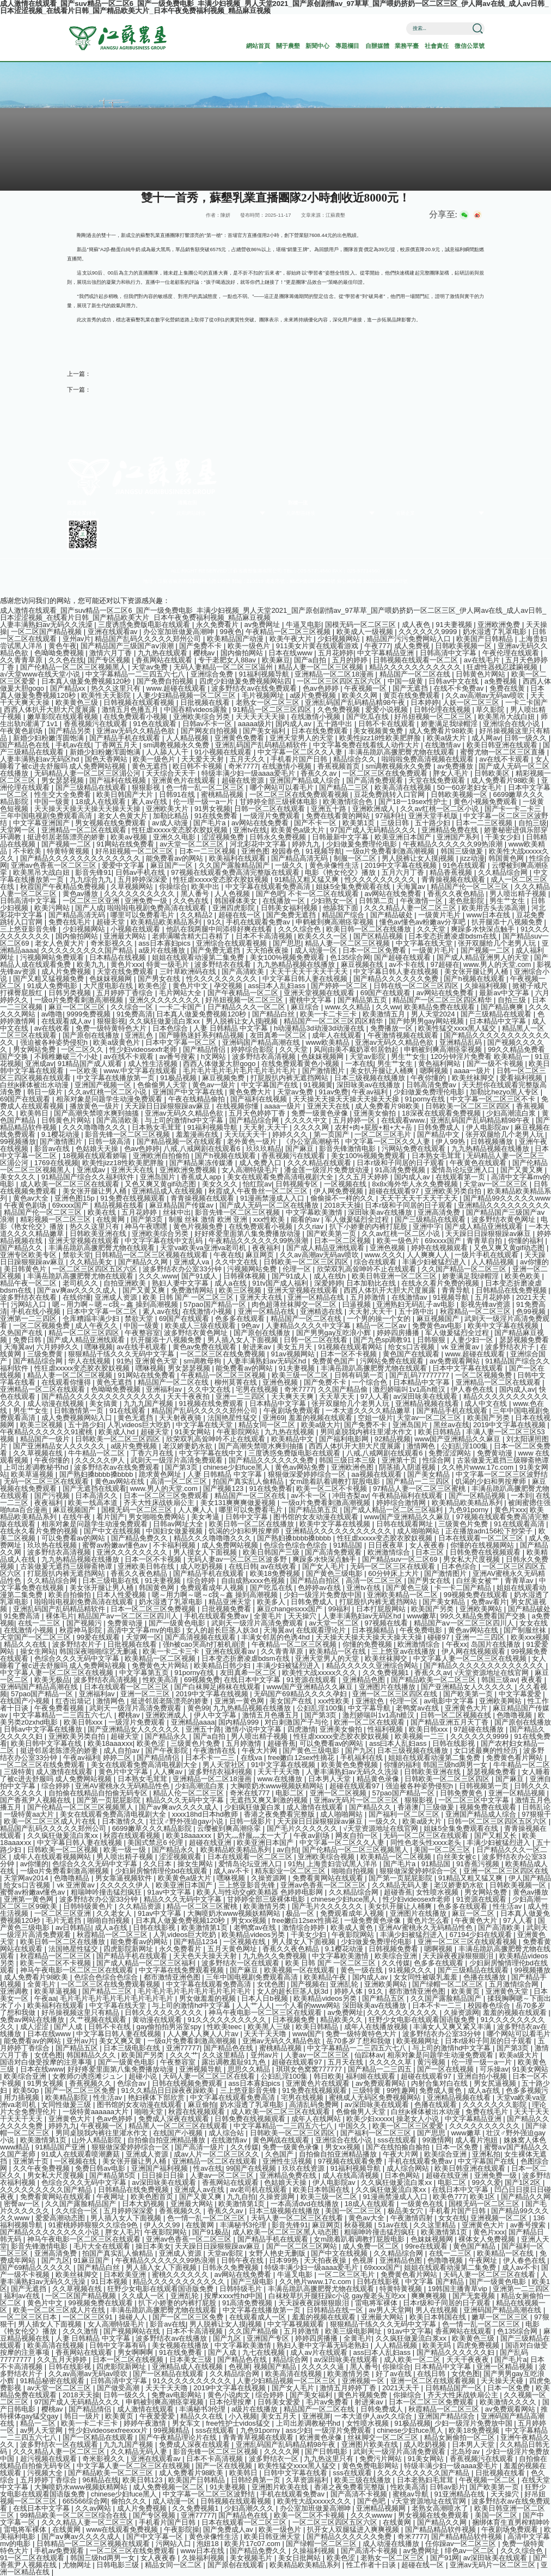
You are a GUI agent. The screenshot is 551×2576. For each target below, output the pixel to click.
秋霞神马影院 (81, 1630)
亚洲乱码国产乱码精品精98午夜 (356, 702)
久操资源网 (270, 1878)
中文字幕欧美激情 (315, 1212)
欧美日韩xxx (84, 1722)
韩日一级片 (46, 1092)
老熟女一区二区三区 (269, 702)
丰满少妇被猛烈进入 (435, 1262)
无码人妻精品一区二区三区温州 (224, 667)
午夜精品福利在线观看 (408, 1495)
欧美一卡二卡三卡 (329, 1014)
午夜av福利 (370, 1092)
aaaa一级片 (473, 1071)
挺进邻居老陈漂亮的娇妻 (67, 837)
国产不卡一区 (316, 823)
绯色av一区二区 (471, 2551)
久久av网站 (94, 2508)
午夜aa (45, 1998)
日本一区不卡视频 (349, 1354)
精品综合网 (291, 2359)
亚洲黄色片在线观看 (185, 780)
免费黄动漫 (496, 1453)
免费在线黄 (508, 688)
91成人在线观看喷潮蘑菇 (81, 2154)
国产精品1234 (197, 1942)
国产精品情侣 (205, 1049)
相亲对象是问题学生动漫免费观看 (110, 1099)
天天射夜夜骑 (181, 1418)
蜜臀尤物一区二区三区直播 (503, 752)
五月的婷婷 (351, 660)
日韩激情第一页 (80, 1410)
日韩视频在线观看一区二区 (416, 660)
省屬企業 (405, 513)
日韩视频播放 (492, 1141)
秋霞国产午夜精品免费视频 (63, 886)
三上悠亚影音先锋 (29, 929)
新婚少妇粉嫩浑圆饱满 (49, 738)
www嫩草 (421, 1616)
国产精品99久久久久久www (506, 1198)
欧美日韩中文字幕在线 (47, 1743)
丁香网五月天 (117, 745)
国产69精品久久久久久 (37, 2267)
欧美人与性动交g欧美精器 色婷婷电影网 (261, 1892)
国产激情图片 (324, 1071)
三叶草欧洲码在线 (189, 971)
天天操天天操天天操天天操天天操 (88, 809)
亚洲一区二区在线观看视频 (433, 2381)
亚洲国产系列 (459, 837)
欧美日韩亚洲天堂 (273, 2536)
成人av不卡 (232, 1871)
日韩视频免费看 (394, 1949)
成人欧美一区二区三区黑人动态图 (286, 2232)
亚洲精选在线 (322, 1311)
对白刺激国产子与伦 (297, 1722)
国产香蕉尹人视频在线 (36, 1800)
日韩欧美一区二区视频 (63, 1850)
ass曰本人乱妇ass (277, 986)
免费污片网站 (381, 2459)
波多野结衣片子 (511, 1347)
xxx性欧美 (270, 1219)
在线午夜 (78, 1517)
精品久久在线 (26, 1644)
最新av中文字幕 (505, 993)
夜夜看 (532, 1680)
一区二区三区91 (89, 2317)
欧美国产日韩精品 (485, 639)
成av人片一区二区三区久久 (217, 2154)
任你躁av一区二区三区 (461, 2544)
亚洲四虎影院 (234, 908)
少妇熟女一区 (333, 901)
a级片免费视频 (314, 695)
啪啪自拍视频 (354, 1871)
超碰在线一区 (240, 915)
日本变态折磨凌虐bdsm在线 (453, 936)
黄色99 (198, 1708)
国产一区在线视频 (446, 2069)
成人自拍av (122, 1750)
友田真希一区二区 (279, 1035)
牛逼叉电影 (303, 624)
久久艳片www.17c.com (479, 1467)
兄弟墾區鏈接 (300, 513)
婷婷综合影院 (253, 1049)
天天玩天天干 (246, 1134)
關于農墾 (288, 45)
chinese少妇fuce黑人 (237, 1467)
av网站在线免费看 (260, 823)
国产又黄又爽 (522, 1170)
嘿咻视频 (98, 1347)
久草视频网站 (133, 886)
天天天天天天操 (261, 716)
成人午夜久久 (97, 1326)
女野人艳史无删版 (278, 2253)
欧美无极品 (52, 1680)
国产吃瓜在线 (368, 716)
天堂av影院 (368, 1056)
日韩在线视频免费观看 (188, 2083)
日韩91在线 (178, 794)
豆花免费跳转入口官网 (390, 794)
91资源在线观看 (312, 1680)
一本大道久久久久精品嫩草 (369, 1410)
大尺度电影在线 (109, 986)
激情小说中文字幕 (254, 1729)
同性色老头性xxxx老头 (426, 1842)
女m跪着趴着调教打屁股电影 (335, 1481)
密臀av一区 (22, 2204)
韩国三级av (499, 1680)
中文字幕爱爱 (521, 1694)
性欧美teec (225, 2027)
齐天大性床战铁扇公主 (160, 1503)
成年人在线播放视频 (377, 2027)
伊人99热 (451, 1141)
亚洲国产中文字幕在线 (188, 1092)
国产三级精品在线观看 (92, 787)
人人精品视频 (188, 738)
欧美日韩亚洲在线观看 (503, 745)
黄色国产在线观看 (412, 1354)
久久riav (312, 1226)
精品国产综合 (344, 915)
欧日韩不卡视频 (198, 766)
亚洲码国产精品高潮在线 (262, 1042)
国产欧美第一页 (332, 1233)
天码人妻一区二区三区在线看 (210, 2076)
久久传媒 (396, 1963)
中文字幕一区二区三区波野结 (502, 1474)
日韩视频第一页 (485, 1786)
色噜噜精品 (72, 1878)
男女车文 (187, 2423)
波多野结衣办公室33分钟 (183, 1269)
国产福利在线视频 (118, 780)
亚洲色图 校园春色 (271, 851)
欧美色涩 (153, 986)
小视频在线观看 (136, 929)
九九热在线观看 (163, 653)
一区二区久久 (83, 1049)
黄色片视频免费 (199, 1226)
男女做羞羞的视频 (208, 1998)
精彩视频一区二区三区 (56, 1219)
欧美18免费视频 (276, 1573)
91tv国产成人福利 (281, 1283)
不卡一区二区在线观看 (324, 894)
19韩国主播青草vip (458, 2289)
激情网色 (422, 1446)
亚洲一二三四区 (241, 1396)
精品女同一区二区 (267, 1425)
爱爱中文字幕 (124, 865)
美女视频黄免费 (379, 731)
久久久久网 (312, 1127)
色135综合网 (350, 957)
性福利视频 (386, 1729)
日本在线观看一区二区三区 (481, 1538)
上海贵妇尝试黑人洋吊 (343, 1864)
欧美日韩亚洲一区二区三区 (395, 1276)
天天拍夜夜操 (268, 950)
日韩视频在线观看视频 (139, 702)
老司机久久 (81, 1283)
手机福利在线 (362, 1757)
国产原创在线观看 (236, 2565)
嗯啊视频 (435, 1071)
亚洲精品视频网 (382, 2508)
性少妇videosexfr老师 (144, 1049)
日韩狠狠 (432, 1340)
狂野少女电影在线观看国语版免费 (423, 2019)
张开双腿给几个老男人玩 (498, 943)
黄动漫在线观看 (158, 2019)
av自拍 (287, 1850)
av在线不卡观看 (505, 759)
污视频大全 (46, 2473)
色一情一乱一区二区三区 (206, 787)
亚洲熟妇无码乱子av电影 (416, 1304)
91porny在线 (426, 1099)
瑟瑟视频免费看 (524, 1340)
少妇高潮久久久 (250, 2508)
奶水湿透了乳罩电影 (496, 632)
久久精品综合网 (504, 872)
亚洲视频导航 (201, 2069)
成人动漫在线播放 (392, 2544)
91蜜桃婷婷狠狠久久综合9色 (94, 2225)
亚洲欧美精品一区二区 (403, 1595)
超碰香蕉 (281, 1743)
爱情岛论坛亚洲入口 (464, 1170)
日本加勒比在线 (372, 1283)
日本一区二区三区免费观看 (167, 1495)
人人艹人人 (254, 2005)
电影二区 (291, 1793)
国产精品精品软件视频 (441, 2529)
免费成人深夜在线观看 (174, 2119)
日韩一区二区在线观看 (270, 809)
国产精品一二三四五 (381, 2069)
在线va (252, 1757)
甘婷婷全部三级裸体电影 (280, 801)
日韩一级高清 (110, 1141)
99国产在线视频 (252, 2168)
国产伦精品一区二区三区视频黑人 (74, 667)
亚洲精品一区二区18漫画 (335, 674)
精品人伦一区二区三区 (189, 1793)
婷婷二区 (118, 1757)
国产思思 (287, 943)
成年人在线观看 (338, 1035)
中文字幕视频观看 (296, 2324)
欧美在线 (103, 1212)
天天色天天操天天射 (206, 1956)
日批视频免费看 (227, 1609)
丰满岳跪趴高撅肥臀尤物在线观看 (402, 752)
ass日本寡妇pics (165, 943)
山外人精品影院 (98, 2140)
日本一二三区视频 (485, 823)
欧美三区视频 (241, 1290)
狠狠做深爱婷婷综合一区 (308, 1474)
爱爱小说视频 (387, 709)
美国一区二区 (497, 2515)
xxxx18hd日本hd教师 (206, 1814)
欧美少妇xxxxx (369, 2119)
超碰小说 (143, 2076)
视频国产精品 (276, 2366)
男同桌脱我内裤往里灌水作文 (367, 1432)
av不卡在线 (407, 964)
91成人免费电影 (53, 986)
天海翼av (411, 886)
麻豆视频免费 (224, 1078)
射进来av (257, 1347)
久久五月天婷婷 (364, 1177)
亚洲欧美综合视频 (327, 1857)
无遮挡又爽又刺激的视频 (270, 1800)
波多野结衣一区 (275, 2459)
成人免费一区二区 (371, 2246)
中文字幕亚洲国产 (42, 823)
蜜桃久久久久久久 (181, 2274)
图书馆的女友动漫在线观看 (316, 1517)
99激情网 (436, 2140)
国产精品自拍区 (316, 1580)
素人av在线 (150, 801)
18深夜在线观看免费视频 (442, 1113)
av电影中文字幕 (449, 1701)
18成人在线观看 (101, 801)
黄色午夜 (62, 646)
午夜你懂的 (429, 1078)
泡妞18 (209, 2544)
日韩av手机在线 (141, 872)
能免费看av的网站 (175, 858)
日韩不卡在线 (110, 2027)
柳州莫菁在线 (237, 1382)
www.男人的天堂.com (498, 964)
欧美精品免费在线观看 (440, 1007)
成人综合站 (227, 2133)
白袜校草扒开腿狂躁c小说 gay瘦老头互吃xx (338, 2296)
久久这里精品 (224, 2055)
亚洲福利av (164, 1389)
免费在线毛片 (70, 922)
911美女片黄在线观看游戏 (318, 646)
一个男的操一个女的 (380, 1318)
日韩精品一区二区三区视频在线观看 (152, 1255)
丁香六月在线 (153, 1453)
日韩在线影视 (454, 1743)
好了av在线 (394, 2374)
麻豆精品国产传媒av (182, 1205)
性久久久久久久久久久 (381, 879)
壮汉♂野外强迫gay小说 (187, 1821)
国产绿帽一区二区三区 (448, 1984)
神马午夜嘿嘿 (147, 1226)
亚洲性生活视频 (288, 2161)
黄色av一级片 (214, 1085)
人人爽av (169, 1772)
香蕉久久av (319, 773)
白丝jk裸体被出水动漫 (35, 1085)
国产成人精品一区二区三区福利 (394, 1510)
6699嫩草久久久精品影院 (153, 1828)
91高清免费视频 (401, 1170)
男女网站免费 (35, 1049)
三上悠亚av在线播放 (404, 1651)
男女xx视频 (249, 1920)
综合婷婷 (202, 1580)
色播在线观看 (436, 2104)
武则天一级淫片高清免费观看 (178, 1460)
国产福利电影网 (345, 1439)
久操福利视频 (486, 986)
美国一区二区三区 (443, 1850)
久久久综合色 (300, 929)
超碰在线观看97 (395, 1191)
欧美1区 (483, 2197)
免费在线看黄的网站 (339, 816)
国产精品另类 (70, 731)
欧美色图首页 (153, 2197)
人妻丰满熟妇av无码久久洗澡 (47, 624)
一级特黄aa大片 (30, 1814)
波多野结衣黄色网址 (504, 1219)
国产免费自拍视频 (166, 681)
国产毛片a (210, 823)
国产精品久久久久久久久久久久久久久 (81, 858)
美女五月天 (295, 1347)
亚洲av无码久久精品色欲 (136, 731)
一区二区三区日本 (29, 2317)
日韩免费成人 (440, 1127)
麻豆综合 (306, 1007)
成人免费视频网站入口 (77, 1418)
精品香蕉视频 (452, 872)
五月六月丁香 (404, 872)
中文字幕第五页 (145, 1672)
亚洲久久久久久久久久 (165, 1000)
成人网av (486, 738)
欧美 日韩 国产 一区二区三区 (189, 1297)
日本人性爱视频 (122, 1595)
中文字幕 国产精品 (435, 2281)
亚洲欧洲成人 (374, 809)
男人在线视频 (437, 2310)
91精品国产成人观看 (91, 1063)
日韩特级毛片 (241, 2289)
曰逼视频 (357, 1304)
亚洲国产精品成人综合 (306, 780)
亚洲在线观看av (113, 632)
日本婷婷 (425, 702)
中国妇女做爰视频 (175, 1531)
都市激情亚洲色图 (173, 1977)
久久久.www (158, 1276)
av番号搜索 (178, 1056)
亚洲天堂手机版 (434, 816)
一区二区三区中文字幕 (474, 1800)
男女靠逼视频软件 (124, 1878)
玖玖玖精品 (263, 1148)
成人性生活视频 (154, 1063)
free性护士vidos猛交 (239, 2423)
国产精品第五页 (363, 1000)
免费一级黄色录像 (320, 1113)
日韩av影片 (448, 2487)
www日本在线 (489, 915)
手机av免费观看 (60, 2551)
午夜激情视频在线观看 (404, 1035)
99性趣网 (401, 2090)
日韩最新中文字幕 (341, 837)
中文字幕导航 (370, 1708)
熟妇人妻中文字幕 (181, 1283)
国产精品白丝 (274, 1014)
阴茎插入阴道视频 (408, 1467)
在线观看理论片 (322, 1630)
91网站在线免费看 (126, 844)
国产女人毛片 (324, 1566)
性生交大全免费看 (63, 794)
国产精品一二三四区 (419, 1481)
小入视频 (243, 2416)
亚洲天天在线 (329, 1106)
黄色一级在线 (362, 1970)
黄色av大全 (32, 1198)
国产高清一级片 (200, 2147)
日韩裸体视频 (245, 1276)
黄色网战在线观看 (282, 2140)
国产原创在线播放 (92, 1035)
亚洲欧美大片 (168, 809)
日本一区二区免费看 (375, 950)
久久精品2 (197, 915)
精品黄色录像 (379, 1779)
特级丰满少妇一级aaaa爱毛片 (249, 773)
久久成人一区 (144, 2296)
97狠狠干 (536, 1814)
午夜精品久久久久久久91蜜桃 (47, 1432)
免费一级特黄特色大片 (112, 1028)
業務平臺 (407, 45)
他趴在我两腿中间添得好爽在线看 (220, 929)
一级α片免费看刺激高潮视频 (391, 851)
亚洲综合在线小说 (512, 724)
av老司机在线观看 (259, 2189)
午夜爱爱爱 (158, 2416)
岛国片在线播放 (497, 1644)
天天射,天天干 (266, 1127)
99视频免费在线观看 (477, 1595)
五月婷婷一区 (355, 1120)
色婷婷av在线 (320, 1588)
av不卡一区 (309, 1495)
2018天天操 (342, 1205)
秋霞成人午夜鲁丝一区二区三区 (259, 1191)
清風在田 (187, 503)
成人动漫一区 (317, 950)
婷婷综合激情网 (402, 1503)
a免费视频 (502, 681)
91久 (214, 922)
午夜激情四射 (412, 2218)
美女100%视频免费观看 (288, 957)
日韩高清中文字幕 (449, 653)
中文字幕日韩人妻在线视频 (396, 971)
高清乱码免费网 (315, 2104)
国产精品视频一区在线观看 (180, 1141)
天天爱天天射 (203, 759)
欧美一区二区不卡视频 (332, 1488)
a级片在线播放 (163, 950)
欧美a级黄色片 (117, 1042)
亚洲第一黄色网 (240, 1701)
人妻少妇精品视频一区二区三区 (187, 695)
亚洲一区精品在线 (316, 1297)
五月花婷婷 (335, 653)
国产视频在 (308, 1984)
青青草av (520, 1580)
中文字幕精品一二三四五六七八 (136, 674)
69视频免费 (202, 1680)
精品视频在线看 (120, 1205)
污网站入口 (29, 1304)
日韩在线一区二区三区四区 (417, 986)
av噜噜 (52, 1014)
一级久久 (290, 865)
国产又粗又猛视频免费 (49, 979)
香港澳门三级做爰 (426, 1807)
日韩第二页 (377, 901)
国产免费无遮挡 (292, 915)
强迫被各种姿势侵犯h (55, 1042)
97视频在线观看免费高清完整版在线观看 (236, 872)
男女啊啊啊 (136, 2352)
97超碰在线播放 (480, 1729)
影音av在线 (53, 1148)
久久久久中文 (307, 1120)
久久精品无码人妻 (401, 1885)
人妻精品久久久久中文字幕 (309, 1326)
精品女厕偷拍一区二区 (460, 2437)
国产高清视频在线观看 (201, 1637)
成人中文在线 (486, 1403)
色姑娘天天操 (98, 1148)
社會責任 (437, 45)
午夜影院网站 (239, 1432)
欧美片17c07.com (253, 2544)
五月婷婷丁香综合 (125, 993)
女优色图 (272, 1984)
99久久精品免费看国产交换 (484, 1616)
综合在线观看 (376, 1262)
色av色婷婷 (321, 688)
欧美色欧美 (523, 1276)
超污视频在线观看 (49, 2459)
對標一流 (298, 503)
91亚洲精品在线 (460, 2494)
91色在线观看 (155, 724)
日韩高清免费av (432, 1085)
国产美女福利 (265, 731)
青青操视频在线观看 (454, 879)
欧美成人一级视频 (365, 632)
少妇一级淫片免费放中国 (324, 1595)
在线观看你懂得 (67, 1382)
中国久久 (354, 2126)
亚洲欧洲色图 (353, 1467)
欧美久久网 (360, 695)
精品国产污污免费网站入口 (409, 639)
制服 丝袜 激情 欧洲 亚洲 (209, 1219)
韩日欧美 (328, 2076)
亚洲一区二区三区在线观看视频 (468, 1942)
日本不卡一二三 (211, 1757)
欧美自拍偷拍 (70, 1595)
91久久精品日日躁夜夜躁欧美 (168, 2090)
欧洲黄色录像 (321, 2437)
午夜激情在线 (215, 1750)
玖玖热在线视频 (53, 1545)
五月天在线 (346, 2062)
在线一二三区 (40, 1623)
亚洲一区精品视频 (517, 1793)
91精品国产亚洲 (61, 2147)
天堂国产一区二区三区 (36, 1637)
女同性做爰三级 (67, 2104)
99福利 (340, 1609)
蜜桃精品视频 (223, 794)
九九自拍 (241, 2197)
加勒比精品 (172, 816)
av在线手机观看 (142, 1347)
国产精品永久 (167, 1736)
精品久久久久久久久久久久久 (416, 667)
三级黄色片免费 (464, 1524)
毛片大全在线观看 (103, 2246)
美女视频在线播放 (181, 2345)
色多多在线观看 (241, 1318)
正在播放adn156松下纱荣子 (490, 1531)
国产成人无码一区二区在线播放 (270, 1205)
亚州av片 (77, 639)
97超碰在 (445, 964)
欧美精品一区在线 (338, 1651)
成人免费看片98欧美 (442, 731)
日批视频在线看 (206, 702)
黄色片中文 (191, 986)
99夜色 (231, 632)
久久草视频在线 (39, 1453)
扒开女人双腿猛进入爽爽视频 (354, 2529)
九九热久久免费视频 (276, 1956)
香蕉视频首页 (339, 766)
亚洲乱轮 (345, 1984)
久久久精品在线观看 (320, 1163)
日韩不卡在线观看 (387, 724)
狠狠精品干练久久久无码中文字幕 (122, 1354)
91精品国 (348, 1545)
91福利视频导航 (264, 674)
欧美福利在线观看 (238, 858)
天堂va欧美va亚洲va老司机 (204, 1248)
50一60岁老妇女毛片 (470, 787)
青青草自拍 (485, 1241)
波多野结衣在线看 (223, 964)
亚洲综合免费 (213, 674)
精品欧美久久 (342, 2019)
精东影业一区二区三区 (291, 1871)
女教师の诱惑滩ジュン (88, 2076)
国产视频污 (85, 1623)
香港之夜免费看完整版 (280, 1814)
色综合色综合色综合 (296, 1545)
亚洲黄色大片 (467, 1708)
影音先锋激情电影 (348, 1148)
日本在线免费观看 (320, 731)
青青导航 (457, 1290)
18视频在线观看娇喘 (96, 1156)
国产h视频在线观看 (475, 979)
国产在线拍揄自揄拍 (399, 2147)
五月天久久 (248, 759)
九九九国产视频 (149, 1403)
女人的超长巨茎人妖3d (223, 1630)
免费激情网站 (193, 1290)
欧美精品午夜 (326, 1977)
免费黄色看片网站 (515, 1757)
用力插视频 (22, 2097)
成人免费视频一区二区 (169, 2487)
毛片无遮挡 (64, 1920)
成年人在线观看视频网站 (53, 1857)
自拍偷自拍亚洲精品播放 (167, 2140)
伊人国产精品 (530, 1878)
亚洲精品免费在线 (450, 830)
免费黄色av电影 (438, 1326)
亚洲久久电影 (175, 837)
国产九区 (359, 1750)
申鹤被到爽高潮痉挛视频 (336, 922)
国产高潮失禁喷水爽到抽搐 (97, 1113)
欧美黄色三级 (78, 702)
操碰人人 (134, 2317)
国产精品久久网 (144, 1262)
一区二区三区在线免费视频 (223, 1354)
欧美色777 (449, 2197)
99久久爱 (486, 2182)
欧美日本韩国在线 (322, 2189)
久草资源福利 (308, 2480)
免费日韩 (28, 1340)
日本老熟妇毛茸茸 (426, 2480)
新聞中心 (317, 45)
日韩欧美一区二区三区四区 (468, 1106)
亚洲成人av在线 (200, 2189)
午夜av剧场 (312, 1835)
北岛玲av (466, 2451)
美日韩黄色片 (26, 1269)
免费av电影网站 (177, 2395)
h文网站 (214, 1056)
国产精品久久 (22, 1248)
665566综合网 (85, 2501)
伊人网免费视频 (339, 1191)
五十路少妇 (433, 823)
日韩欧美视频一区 (464, 646)
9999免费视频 (89, 1014)
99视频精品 (173, 2430)
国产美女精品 (429, 1474)
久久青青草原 (22, 660)
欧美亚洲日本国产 (404, 837)
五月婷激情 (369, 1297)
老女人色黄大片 (124, 816)
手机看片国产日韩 (300, 759)
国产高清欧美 (244, 971)
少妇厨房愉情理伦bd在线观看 (162, 1871)
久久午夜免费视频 (42, 2168)
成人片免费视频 (67, 971)
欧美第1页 (359, 823)
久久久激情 (81, 2331)
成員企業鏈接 (81, 513)
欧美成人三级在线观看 (201, 1326)
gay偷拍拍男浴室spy (170, 2027)
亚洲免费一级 (147, 901)
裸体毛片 (60, 1616)
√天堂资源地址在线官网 (492, 1672)
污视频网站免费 (253, 1269)
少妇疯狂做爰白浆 (253, 1807)
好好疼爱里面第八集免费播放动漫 (248, 1233)
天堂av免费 (150, 667)
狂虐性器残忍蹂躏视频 (503, 667)
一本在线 (359, 1063)
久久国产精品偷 (344, 1389)
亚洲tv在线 (250, 830)
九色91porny (470, 1510)
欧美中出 (206, 886)
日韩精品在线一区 (336, 2310)
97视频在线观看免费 (351, 2161)
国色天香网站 (107, 759)
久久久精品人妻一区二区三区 (411, 908)
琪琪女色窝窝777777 (310, 2069)
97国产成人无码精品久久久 (374, 830)
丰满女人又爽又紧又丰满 (453, 2027)
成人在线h (331, 1276)
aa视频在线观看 (377, 1474)
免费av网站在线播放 (33, 2019)
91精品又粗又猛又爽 (307, 879)
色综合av (132, 2083)
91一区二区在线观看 (33, 2558)
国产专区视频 (110, 660)
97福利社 (389, 816)
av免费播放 (456, 766)
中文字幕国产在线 (270, 1085)
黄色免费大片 (251, 1092)
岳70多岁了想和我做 (359, 2041)
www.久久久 (384, 1255)
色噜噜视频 (515, 1715)
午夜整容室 (142, 1333)
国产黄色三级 (408, 1588)
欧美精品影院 (67, 2097)
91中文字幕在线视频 (284, 1765)
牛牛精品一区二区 (97, 1453)
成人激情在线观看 (65, 1772)
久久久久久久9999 (429, 632)
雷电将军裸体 (377, 2303)
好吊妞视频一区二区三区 (434, 716)
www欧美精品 (329, 1042)
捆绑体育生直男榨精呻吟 (511, 2522)
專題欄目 (347, 45)
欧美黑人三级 (270, 2027)
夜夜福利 (267, 1248)
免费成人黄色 (441, 2090)
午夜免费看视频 (60, 1708)
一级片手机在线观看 (488, 1255)
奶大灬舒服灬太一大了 (253, 1835)
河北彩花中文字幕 (259, 844)
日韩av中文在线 (454, 681)
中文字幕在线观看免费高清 (269, 886)
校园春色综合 (490, 2005)
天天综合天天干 (172, 773)
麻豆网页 (261, 1255)
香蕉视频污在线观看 (97, 724)
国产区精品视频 (379, 936)
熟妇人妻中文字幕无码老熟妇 (324, 2345)
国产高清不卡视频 (359, 2494)
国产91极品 (210, 2232)
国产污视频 (53, 1495)
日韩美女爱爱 (280, 2402)
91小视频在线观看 (224, 752)
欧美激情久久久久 (509, 2402)
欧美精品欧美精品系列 (167, 922)
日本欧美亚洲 (125, 2274)
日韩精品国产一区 (454, 2388)
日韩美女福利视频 (290, 908)
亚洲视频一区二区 (499, 2218)
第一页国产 (332, 1134)
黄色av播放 (81, 894)
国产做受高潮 (119, 2388)
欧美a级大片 (447, 738)
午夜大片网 (260, 1750)
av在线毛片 (482, 660)
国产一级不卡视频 (496, 1063)
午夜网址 (111, 2197)
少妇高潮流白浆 (512, 1113)
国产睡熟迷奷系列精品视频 (202, 1035)
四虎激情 (301, 1729)
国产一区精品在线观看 (169, 2374)
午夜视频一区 (366, 688)
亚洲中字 (427, 1226)
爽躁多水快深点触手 (484, 929)
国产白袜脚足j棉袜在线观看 (218, 1687)
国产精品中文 (439, 1134)
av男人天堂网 (390, 2310)
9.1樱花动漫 (61, 1134)
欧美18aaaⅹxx (110, 1743)
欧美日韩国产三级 (272, 1552)
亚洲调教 (15, 1991)
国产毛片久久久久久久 (303, 1828)
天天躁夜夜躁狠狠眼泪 (459, 1956)
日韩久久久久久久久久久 (165, 2012)
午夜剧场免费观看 (293, 1410)
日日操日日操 (164, 2175)
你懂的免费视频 (368, 1644)
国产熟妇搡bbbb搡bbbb (97, 1474)
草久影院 (491, 709)
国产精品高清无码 (300, 858)
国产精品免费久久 (140, 1538)
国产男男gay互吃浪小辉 (335, 1333)
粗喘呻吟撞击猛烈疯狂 (107, 1892)
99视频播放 (18, 1141)
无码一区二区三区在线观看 (47, 1481)
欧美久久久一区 (324, 936)
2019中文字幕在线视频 (401, 865)
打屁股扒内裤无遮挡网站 (290, 1078)
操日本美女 (153, 2246)
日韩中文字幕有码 (118, 2345)
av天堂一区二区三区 (192, 844)
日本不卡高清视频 (265, 936)
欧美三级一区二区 (301, 1375)
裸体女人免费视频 (487, 2239)
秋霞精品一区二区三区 (476, 1311)
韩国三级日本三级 (348, 1460)
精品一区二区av (382, 1326)
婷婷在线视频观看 (440, 1248)
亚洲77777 (183, 2048)
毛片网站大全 (181, 993)
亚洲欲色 (371, 1701)
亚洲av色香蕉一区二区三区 (54, 865)
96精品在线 (100, 2480)
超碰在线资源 (244, 780)
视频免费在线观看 (489, 1807)
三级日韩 (396, 823)
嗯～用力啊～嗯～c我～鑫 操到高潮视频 (116, 1304)
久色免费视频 (339, 709)
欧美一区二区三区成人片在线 (51, 1821)
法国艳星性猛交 (233, 1418)
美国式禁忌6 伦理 (156, 1842)
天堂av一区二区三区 (496, 1184)
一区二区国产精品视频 (47, 632)
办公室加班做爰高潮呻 (179, 632)
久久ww (388, 1007)
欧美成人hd (118, 1432)
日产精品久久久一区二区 (247, 1007)
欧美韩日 (35, 1113)
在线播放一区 (284, 901)
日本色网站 (403, 2175)
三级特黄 (18, 1772)
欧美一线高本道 (94, 1503)
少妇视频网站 (339, 639)
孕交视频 (229, 986)
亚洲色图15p (75, 1198)
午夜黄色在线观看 (479, 1163)
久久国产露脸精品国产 (235, 865)
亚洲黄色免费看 (240, 738)
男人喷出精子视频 (518, 894)
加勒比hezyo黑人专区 (505, 1092)
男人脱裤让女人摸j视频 (419, 858)
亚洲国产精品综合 (447, 2416)
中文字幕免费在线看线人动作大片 (367, 745)
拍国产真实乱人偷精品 (249, 1481)
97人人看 (374, 1396)
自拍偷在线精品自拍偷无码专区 (99, 1793)
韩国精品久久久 (92, 2055)
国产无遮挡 (411, 688)
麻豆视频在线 (363, 964)
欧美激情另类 (265, 1906)
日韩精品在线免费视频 (512, 1290)
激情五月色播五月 (131, 709)
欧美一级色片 (250, 646)
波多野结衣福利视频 (221, 1772)
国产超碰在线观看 (403, 957)
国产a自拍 (311, 660)
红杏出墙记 (74, 1701)
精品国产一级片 (46, 1439)
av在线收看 (53, 1028)
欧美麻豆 (276, 660)
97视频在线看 (386, 1623)
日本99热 (284, 2260)
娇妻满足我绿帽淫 (450, 724)
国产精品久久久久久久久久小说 (50, 2232)
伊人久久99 (163, 2225)
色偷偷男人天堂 (163, 1085)
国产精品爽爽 (503, 1007)
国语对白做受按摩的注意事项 (47, 2062)
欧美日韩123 (143, 2480)
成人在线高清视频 (351, 2175)
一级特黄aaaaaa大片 (97, 2112)
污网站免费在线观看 (415, 1148)
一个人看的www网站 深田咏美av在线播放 (342, 2005)
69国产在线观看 (386, 993)
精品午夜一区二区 (29, 1283)
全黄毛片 (269, 1616)
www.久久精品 (348, 1007)
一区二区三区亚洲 (92, 901)
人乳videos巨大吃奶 (139, 1425)
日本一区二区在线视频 (129, 2359)
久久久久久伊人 (101, 1460)
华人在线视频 (90, 1361)
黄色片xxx (127, 964)
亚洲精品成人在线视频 (168, 1191)
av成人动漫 (170, 823)
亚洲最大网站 (125, 936)
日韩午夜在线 (243, 2260)
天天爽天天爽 (293, 1396)
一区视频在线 (346, 1184)
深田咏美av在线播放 (369, 1085)
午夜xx (456, 1644)
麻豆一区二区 (474, 1913)
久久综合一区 (133, 1007)
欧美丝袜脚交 (474, 1078)
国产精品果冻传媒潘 (202, 1163)
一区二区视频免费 (42, 1326)
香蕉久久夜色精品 (456, 894)
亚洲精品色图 (364, 1680)
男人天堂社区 (225, 1765)
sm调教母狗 (203, 1361)
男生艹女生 (508, 901)
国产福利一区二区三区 (405, 1814)
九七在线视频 (264, 2352)
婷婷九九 (307, 844)
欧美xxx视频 (530, 1637)
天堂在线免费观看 (437, 780)
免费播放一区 (392, 1028)
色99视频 (531, 1311)
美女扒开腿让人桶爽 (383, 1071)
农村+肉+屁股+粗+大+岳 (374, 1127)
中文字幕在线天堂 (425, 943)
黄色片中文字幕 (124, 1772)
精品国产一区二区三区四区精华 (443, 1000)
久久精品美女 (92, 1262)
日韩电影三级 (118, 2565)
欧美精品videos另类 (254, 1935)
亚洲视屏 (316, 2416)
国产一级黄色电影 (178, 1623)
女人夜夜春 (428, 1545)
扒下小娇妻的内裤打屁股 (369, 1226)
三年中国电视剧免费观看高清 (47, 816)
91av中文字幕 (170, 1892)
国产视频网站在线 (132, 2331)
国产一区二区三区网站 (302, 2246)
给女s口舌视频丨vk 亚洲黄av (434, 1347)
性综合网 (438, 1460)
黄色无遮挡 (150, 766)
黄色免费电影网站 (371, 2466)
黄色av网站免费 (301, 1467)
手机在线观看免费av (259, 922)
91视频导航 (323, 851)
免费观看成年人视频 (213, 1588)
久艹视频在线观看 (99, 2019)
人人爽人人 (197, 1510)
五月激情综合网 (515, 1984)
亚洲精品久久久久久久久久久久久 (339, 1531)
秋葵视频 (359, 2225)
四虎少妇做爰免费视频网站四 (246, 681)
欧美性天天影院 (107, 695)
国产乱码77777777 (420, 1375)
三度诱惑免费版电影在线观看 (145, 624)
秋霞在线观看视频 (132, 1835)
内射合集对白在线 (440, 2083)
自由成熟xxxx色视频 (254, 1580)
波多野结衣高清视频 (265, 1056)
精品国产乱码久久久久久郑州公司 (149, 639)
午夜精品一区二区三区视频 (289, 632)
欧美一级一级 (125, 1850)
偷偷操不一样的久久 (343, 1198)
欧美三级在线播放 (363, 2480)
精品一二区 (39, 2423)
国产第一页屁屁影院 (110, 1800)
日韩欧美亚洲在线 (99, 1233)
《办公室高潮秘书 (312, 1141)
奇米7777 (243, 766)
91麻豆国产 (93, 2260)
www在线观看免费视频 (123, 2529)
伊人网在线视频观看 (474, 1651)
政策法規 (77, 503)
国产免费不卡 (201, 646)
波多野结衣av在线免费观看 (254, 688)
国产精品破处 (392, 915)
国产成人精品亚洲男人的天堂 (484, 957)
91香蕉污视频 (478, 1864)
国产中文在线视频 (113, 1531)
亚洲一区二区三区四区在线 (395, 1694)
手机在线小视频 (37, 1311)
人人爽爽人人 (429, 1255)
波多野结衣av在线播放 (172, 2338)
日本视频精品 (374, 1630)
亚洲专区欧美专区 (29, 1255)
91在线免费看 (217, 816)
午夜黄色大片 (477, 1920)
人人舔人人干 (168, 752)
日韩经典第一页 (257, 2480)
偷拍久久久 (130, 2501)
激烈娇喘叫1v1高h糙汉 (410, 1389)
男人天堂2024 (434, 1014)
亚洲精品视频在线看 (428, 1403)
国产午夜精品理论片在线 (179, 2437)
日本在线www (291, 653)
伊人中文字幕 (216, 1715)
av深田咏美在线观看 (426, 1396)
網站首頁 (258, 45)
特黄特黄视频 (69, 851)
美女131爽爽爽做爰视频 (239, 1503)
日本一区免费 (458, 2147)
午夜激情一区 (422, 901)
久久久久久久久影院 (496, 2104)
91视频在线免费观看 (212, 1403)
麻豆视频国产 (439, 1318)
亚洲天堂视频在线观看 (320, 993)
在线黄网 (111, 1219)
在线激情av (443, 745)
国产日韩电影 (327, 2451)
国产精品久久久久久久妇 (457, 2352)
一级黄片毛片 (440, 915)
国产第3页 (148, 1219)
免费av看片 (489, 1602)
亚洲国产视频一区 (104, 1085)
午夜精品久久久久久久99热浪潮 (454, 844)
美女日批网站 (300, 2558)
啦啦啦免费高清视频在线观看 (429, 759)
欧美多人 (272, 1602)
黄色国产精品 (475, 2246)
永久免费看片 (218, 624)
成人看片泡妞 (477, 2140)
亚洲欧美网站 (482, 1609)
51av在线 (394, 2225)
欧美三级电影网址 (354, 2331)
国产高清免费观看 (375, 780)
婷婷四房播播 (399, 1333)
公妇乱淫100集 (465, 1446)
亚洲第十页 (400, 1460)
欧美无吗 (438, 2345)
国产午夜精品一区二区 (243, 993)
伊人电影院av (488, 1127)
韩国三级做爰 (462, 851)
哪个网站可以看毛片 (283, 787)
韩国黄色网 (507, 858)
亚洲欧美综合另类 (202, 716)
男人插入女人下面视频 (243, 1340)
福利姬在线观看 (371, 2076)
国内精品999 (239, 1722)
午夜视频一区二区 (488, 2480)
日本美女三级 (191, 2359)
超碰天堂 (111, 922)
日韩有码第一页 (360, 1375)
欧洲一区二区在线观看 (370, 1722)
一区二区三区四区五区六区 (340, 681)
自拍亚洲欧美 (125, 1283)
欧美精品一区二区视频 (161, 1658)
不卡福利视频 (175, 1545)
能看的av (306, 1219)
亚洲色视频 (388, 1248)
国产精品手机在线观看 (125, 738)
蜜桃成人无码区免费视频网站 (376, 2097)
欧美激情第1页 (205, 1927)
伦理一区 (298, 1269)
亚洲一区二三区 (146, 1694)
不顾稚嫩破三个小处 (67, 1056)
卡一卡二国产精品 (463, 1588)
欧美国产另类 (489, 1418)
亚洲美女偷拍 (375, 1113)
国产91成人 (200, 1276)
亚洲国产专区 (269, 2338)
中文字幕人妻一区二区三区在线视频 (471, 1658)
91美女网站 (194, 1432)
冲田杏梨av (350, 1495)
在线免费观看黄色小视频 (301, 1063)
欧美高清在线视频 (404, 787)
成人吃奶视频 (202, 1566)
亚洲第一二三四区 (29, 1318)
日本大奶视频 (144, 2204)
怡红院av (257, 1184)
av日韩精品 (73, 1927)
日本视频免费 (294, 2019)
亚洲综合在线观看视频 (232, 943)
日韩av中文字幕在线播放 (44, 1729)
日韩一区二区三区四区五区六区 (498, 1821)
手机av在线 (73, 745)
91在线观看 (128, 1410)
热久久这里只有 (117, 688)
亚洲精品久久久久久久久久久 (504, 1205)
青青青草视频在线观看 (259, 2437)
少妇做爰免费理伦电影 (362, 844)
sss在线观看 (397, 2140)
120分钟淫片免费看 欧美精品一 (480, 1056)
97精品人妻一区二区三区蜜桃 (420, 1488)
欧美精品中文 (293, 1439)
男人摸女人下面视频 (206, 1552)
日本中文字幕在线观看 (468, 1368)
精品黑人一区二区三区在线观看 (179, 2126)
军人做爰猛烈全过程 (358, 1219)
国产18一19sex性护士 (414, 801)
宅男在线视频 (258, 1389)
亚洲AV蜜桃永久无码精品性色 (123, 1786)
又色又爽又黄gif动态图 (161, 1184)
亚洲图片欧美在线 (370, 2444)
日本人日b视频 (265, 1998)
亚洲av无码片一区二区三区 (357, 1800)
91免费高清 (134, 1014)
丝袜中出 (177, 1212)
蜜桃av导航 (411, 2494)
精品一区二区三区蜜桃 (203, 1906)
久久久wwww (372, 2515)
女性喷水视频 (438, 1892)
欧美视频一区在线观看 (300, 1970)
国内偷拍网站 (243, 653)
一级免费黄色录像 (373, 1920)
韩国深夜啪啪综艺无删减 (99, 1651)
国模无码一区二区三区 (361, 624)
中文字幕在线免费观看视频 (182, 1970)
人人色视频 (233, 894)
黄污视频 (432, 2062)
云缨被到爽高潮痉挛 (230, 1828)
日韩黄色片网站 (481, 674)
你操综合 (173, 886)
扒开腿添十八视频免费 (508, 922)
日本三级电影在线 (111, 1580)
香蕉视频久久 (91, 2083)
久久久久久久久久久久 (140, 894)
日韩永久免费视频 (278, 837)
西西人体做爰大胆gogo (220, 1063)
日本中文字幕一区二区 (181, 1042)
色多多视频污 (527, 2090)
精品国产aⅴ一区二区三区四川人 (129, 1616)
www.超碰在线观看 (177, 688)
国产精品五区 (384, 1998)
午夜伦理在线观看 (511, 653)
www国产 (307, 2034)
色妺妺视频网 (111, 979)
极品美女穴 (406, 2211)
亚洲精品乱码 (461, 1042)
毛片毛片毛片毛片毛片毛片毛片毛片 (240, 1071)
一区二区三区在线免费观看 (386, 773)
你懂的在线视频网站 (483, 1545)
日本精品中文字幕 (498, 1021)
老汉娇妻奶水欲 (189, 1446)
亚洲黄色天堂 (157, 1361)
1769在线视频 (56, 1163)
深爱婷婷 (328, 1283)
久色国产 (280, 2154)
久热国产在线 (22, 1333)
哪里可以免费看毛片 (143, 915)
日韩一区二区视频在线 (456, 1715)
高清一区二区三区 (179, 1481)
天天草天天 (338, 1396)
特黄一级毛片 (168, 964)
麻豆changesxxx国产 (291, 1609)
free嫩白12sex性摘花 (302, 1757)
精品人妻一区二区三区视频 (321, 667)
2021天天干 (401, 2388)
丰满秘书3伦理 (244, 2225)
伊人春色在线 (473, 1389)
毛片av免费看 (328, 2402)
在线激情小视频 (316, 716)
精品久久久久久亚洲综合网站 (373, 1665)
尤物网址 (78, 2565)
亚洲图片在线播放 (388, 1687)
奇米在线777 (251, 1793)
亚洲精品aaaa (193, 1722)
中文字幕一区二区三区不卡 (493, 1099)
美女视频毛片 (252, 2558)
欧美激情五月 (385, 1014)
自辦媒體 (377, 45)
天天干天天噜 (280, 1772)
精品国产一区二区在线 (415, 674)
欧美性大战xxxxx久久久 (320, 1672)
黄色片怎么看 (429, 1920)
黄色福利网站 (440, 1063)
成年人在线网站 (317, 2119)
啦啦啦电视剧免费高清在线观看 (158, 908)
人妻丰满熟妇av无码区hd (40, 759)
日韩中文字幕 (247, 1517)
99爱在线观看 (99, 1637)
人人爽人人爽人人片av (203, 2034)
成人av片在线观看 (319, 2352)
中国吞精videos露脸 (196, 709)
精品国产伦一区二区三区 (471, 886)
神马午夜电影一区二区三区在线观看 (78, 1970)
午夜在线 (227, 1255)
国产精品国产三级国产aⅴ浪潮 (128, 646)
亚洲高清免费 (440, 1212)
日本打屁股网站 (382, 1609)
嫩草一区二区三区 (501, 2317)
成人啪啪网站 (419, 1531)
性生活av (508, 1906)
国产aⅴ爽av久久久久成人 (78, 1290)
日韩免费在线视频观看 (486, 1552)
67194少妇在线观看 (482, 1935)
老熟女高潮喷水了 (441, 2508)
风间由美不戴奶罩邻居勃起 (357, 1049)
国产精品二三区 (345, 787)
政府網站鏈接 (191, 513)
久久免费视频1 (387, 1672)
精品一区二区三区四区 (84, 1333)
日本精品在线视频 (118, 957)
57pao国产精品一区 (215, 1304)
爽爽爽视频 (430, 2296)
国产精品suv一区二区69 (400, 1559)
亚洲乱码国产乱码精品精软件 (262, 745)
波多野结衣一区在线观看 (241, 1963)
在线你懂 (77, 1297)
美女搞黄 (104, 1403)
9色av (251, 1326)
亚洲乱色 (140, 1035)
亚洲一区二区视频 (339, 1793)
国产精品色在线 (26, 745)
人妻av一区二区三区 (318, 2055)
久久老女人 (115, 1913)
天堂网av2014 (27, 1878)
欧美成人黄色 (352, 1927)
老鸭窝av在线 (418, 1708)
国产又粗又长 (496, 1835)
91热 (124, 1361)
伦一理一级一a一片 (204, 801)
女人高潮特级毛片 (251, 1170)
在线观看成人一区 (258, 2317)
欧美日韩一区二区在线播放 (369, 929)
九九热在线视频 (290, 1432)
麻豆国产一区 (172, 865)
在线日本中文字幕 (253, 1680)
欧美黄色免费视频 (350, 1765)
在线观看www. (403, 1120)
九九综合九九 (92, 879)
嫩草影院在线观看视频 (63, 716)
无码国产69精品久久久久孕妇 (301, 1694)
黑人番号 (196, 894)
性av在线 (207, 2168)
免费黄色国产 (334, 1361)
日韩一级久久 (526, 738)
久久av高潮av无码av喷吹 (485, 695)
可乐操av (494, 2069)
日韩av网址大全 (179, 1524)
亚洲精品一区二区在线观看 (84, 830)
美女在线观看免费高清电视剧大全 (281, 1177)
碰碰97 (439, 1637)
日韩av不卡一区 (208, 724)
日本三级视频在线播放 (370, 1078)
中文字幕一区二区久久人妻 (301, 752)
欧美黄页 (466, 1991)
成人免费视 (413, 646)
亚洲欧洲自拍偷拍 (162, 1156)
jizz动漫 (472, 858)
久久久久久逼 (324, 2366)
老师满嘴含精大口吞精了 (192, 936)
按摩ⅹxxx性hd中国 (234, 2296)
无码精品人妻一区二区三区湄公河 (88, 773)
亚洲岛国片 (158, 1177)
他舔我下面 (341, 908)
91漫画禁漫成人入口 (273, 1198)
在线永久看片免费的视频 (441, 1283)
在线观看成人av (67, 1021)
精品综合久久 (355, 759)
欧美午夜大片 (292, 639)
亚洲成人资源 (117, 1297)
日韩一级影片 (251, 1821)
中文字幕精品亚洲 (386, 653)
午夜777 (377, 646)
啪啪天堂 (149, 2112)
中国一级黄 (406, 681)
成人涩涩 (35, 2027)
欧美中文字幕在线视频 (504, 1326)
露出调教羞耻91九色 (234, 2062)
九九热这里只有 (330, 2459)
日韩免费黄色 (462, 1793)
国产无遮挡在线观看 (94, 1488)
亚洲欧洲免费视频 (189, 1170)
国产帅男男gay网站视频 (427, 1021)
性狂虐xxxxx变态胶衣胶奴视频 (180, 830)
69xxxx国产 (71, 1205)
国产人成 (89, 908)
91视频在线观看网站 (351, 1347)
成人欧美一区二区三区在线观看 (70, 1184)
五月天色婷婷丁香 (258, 1113)
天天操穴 (303, 1616)
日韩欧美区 (493, 773)
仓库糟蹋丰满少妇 (92, 1318)
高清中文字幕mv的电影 (144, 1630)
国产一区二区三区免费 (81, 2090)
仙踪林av (368, 2055)
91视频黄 (317, 1085)
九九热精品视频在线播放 (297, 964)
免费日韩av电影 (101, 2168)
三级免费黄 (46, 1354)
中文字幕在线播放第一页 (117, 1078)
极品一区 (301, 1913)
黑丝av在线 (451, 1425)
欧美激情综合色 (349, 801)
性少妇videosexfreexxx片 (109, 2430)
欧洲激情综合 (390, 1552)
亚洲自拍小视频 (483, 2076)
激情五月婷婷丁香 (349, 2388)
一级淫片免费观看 (272, 816)
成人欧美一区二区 (413, 2359)
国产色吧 (270, 894)
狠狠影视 (147, 787)
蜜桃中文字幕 (311, 1000)
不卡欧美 (28, 851)
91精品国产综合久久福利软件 (88, 1177)
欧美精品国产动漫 (236, 639)
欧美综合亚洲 (397, 1956)
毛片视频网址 (264, 695)
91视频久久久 (411, 1970)
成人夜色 (417, 624)
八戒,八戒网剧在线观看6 (202, 1148)
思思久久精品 (250, 2069)
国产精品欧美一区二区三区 (434, 1680)
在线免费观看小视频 (136, 716)
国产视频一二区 (67, 844)
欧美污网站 (53, 908)
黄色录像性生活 (335, 865)
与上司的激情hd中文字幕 (185, 1120)
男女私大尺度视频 (472, 1559)
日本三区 (430, 1552)
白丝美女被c (457, 1857)
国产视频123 (224, 1488)
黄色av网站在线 (120, 1481)
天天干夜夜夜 (468, 2359)
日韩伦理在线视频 (443, 709)
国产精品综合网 (255, 1120)
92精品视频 (393, 1439)
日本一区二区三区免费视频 (154, 1609)
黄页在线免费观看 (412, 695)
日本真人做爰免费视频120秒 (87, 681)
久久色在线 (66, 660)
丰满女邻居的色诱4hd (276, 1637)
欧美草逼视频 (33, 1474)
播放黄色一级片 (95, 1106)
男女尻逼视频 (496, 2083)
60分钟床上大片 (394, 1573)
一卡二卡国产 (526, 702)
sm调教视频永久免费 (177, 745)
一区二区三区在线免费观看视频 (300, 794)
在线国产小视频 (26, 1701)
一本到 (521, 1495)
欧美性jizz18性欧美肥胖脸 (381, 738)
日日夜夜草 (387, 1545)
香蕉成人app (202, 1177)
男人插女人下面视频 (51, 2324)
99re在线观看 (427, 2246)
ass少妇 (298, 2430)
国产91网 (444, 2558)
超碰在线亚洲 (211, 1842)
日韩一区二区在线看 (317, 1340)
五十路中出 (335, 724)
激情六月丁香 (111, 653)
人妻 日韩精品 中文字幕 (231, 1028)
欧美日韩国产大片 (125, 794)
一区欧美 (85, 1071)
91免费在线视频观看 (133, 1198)
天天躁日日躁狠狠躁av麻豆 (168, 1106)
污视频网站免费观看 (53, 957)
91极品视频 (179, 1078)
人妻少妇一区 (473, 1340)
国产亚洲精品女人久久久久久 (60, 1446)
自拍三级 (532, 823)
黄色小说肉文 (229, 2395)
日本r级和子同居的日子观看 (401, 1163)
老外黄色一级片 (253, 1141)
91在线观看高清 (520, 1524)
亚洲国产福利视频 (160, 2168)
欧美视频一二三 (420, 1736)
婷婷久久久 (291, 1134)
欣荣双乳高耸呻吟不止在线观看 (367, 1269)
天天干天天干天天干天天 (310, 971)
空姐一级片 (375, 1418)
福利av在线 (22, 2296)
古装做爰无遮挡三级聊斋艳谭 (503, 1460)
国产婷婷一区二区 (340, 986)
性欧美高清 (161, 1680)
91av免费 (333, 1092)
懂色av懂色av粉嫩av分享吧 (423, 922)
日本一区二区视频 (343, 1241)
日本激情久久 (124, 1821)
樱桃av (205, 653)
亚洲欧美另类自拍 (454, 1191)
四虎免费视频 (479, 2345)
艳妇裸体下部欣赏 (157, 2097)
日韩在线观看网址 (405, 1524)
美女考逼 (206, 1517)
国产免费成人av (229, 2529)
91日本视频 (110, 2281)
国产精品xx (69, 688)
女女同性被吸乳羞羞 (427, 1977)
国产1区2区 (524, 2182)
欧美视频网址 (418, 2041)
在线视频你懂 (238, 1106)
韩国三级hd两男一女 (456, 1765)
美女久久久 (19, 1177)
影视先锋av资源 (486, 1304)
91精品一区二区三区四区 (272, 709)
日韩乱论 (536, 1807)
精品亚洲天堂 (231, 1602)
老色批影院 (467, 901)
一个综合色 (370, 1382)
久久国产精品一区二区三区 (465, 1269)
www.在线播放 (280, 1779)
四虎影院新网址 (129, 1949)
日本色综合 (171, 1028)
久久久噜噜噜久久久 (95, 1127)
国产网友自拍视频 (210, 731)
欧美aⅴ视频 (130, 837)
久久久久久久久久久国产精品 (88, 950)
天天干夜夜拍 (189, 1396)
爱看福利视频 (522, 1078)
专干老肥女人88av (228, 660)
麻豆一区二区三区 (77, 1007)
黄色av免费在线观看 (205, 1347)
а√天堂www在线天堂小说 (41, 674)
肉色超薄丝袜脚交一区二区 (295, 1304)
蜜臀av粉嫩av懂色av (115, 1545)
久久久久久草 (391, 2062)
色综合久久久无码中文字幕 (77, 1658)
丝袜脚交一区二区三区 (383, 2437)
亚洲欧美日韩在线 (147, 1566)
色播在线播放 (485, 1977)
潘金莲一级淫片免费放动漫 (327, 1170)
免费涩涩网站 (450, 1453)
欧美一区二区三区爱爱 (408, 2126)
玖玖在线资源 (304, 2168)
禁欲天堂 (77, 1255)
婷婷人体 (349, 1991)
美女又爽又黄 (121, 2041)
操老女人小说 (418, 2119)
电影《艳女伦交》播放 (341, 872)
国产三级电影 (253, 2281)
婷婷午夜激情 (146, 2423)
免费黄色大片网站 (161, 1665)
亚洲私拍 (486, 2154)
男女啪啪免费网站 (157, 1517)
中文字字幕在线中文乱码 (165, 1241)
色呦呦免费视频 (60, 653)
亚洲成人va (192, 1262)
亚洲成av (39, 1063)
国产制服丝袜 (526, 1630)
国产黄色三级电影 (335, 1573)
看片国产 (110, 1517)
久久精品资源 (141, 1906)
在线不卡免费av (459, 688)
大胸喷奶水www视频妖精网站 (278, 1786)
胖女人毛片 (451, 773)
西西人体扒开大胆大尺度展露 (51, 709)
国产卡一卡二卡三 (514, 809)
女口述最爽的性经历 (487, 1750)
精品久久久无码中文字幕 (186, 1800)
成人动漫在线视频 (56, 1403)
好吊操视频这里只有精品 (81, 2012)
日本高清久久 (97, 1495)
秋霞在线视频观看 (197, 2112)
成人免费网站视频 (230, 1545)
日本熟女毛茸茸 (157, 1127)
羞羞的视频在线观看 (321, 1418)
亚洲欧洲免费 (499, 624)
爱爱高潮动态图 (61, 2218)
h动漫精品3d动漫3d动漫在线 (320, 1028)
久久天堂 (432, 929)
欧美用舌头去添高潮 (495, 908)
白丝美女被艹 (478, 1580)
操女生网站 (38, 1651)
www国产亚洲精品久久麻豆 (458, 1439)
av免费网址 (263, 624)
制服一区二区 (356, 858)
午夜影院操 (181, 2529)
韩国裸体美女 (237, 901)
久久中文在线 (237, 1262)
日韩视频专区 (298, 1184)
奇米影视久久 (112, 943)
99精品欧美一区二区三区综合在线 (74, 2515)
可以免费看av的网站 (74, 1538)
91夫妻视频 (455, 624)
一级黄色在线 (423, 2204)
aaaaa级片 (255, 724)
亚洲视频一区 (364, 2381)
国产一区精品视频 (478, 1495)
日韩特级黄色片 (89, 1906)
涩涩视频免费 (223, 837)
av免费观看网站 (455, 1361)
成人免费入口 (261, 1163)
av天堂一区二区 (334, 1623)
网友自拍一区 (357, 1835)
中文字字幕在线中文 (212, 1453)
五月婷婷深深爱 (143, 879)
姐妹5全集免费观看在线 (354, 886)
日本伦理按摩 (231, 2402)
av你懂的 (534, 1262)
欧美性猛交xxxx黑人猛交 (458, 1028)
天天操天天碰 (503, 2381)
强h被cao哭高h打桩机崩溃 (205, 1644)
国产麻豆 (300, 1148)
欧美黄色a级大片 (299, 830)
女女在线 (533, 1623)
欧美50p (27, 2090)
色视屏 (364, 2260)
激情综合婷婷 (304, 1927)
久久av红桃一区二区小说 (440, 809)
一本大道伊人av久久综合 (374, 2416)
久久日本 (158, 1864)
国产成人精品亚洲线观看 (485, 1226)
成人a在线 (232, 1283)
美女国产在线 (292, 1701)
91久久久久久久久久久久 (228, 2019)
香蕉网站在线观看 (165, 660)
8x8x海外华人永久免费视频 (416, 1184)
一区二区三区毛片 (383, 1134)
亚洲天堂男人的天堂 (302, 738)
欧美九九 (92, 964)
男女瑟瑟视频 (63, 780)
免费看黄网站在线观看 (328, 1878)
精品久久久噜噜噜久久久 (214, 1538)
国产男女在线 (160, 979)
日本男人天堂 (330, 1779)
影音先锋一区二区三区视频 (128, 1134)
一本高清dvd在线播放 (306, 2204)
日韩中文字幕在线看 (296, 2473)
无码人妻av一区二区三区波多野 (238, 1559)
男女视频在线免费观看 (111, 823)
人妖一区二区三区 (472, 702)
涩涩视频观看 (181, 1857)
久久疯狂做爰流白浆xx (165, 1021)
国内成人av (294, 724)
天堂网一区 (19, 830)
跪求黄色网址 (161, 1474)
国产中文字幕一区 (155, 2536)
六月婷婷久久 (58, 1347)
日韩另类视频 (70, 993)
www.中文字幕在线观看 (141, 1071)
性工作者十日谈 (372, 2565)
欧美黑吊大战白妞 (507, 716)
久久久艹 (184, 2055)
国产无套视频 (474, 2296)
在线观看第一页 (461, 1177)
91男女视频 (212, 809)
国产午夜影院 (167, 1750)
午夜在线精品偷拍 (197, 1099)
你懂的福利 (527, 1241)
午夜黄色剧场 (22, 731)
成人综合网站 (409, 2168)
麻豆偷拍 (202, 2104)
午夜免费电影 (422, 1630)
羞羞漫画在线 (198, 1134)
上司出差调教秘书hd (37, 1467)
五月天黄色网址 (233, 1949)
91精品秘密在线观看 (53, 2381)
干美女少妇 (504, 837)
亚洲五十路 (329, 809)
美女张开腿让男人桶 (477, 971)
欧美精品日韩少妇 (223, 1665)
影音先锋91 (93, 872)
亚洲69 (273, 1418)
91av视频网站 (294, 1354)
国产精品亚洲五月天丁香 (451, 1722)
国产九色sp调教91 (383, 1340)
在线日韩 (243, 1566)
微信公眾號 (470, 45)
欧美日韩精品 (440, 1432)
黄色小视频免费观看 (486, 801)
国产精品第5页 (113, 2175)
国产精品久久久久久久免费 (396, 979)
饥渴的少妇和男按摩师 (491, 1481)
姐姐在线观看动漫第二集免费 (199, 957)
